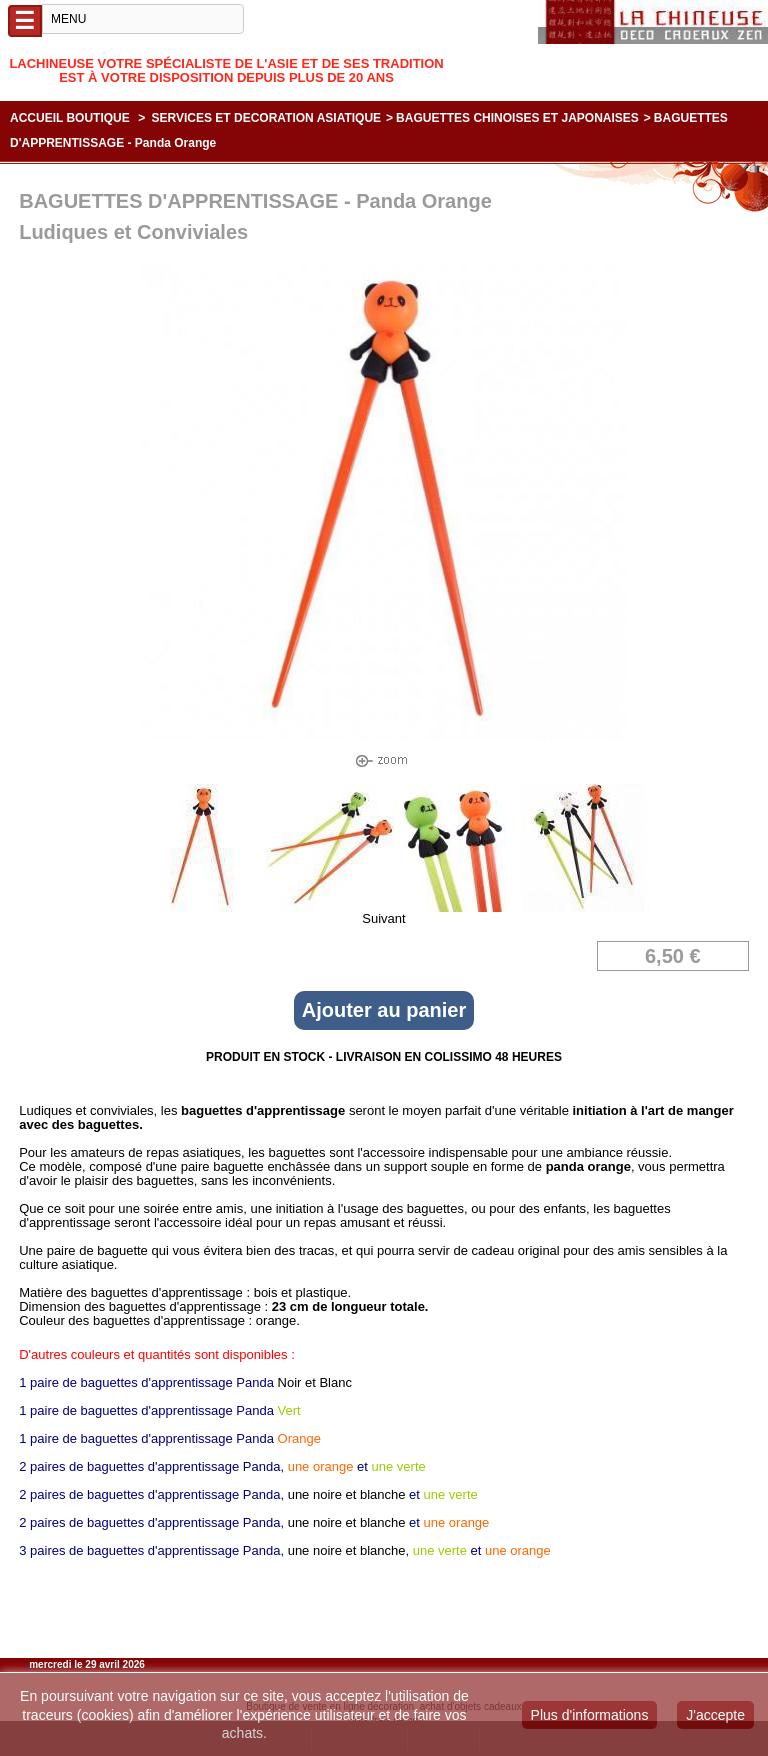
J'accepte (715, 1715)
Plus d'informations (590, 1715)
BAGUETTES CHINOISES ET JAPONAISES (517, 118)
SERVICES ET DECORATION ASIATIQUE (267, 118)
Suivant (383, 918)
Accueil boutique (70, 118)
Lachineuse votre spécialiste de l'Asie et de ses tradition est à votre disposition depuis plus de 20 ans (226, 70)
